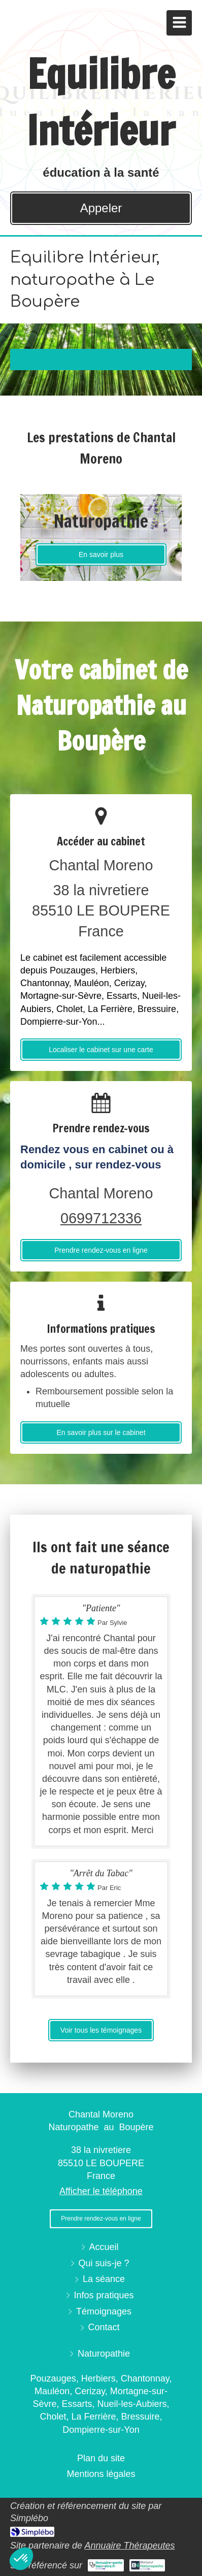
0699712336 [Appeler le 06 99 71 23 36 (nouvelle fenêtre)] (101, 1218)
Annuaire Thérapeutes (129, 2545)
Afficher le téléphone (101, 2191)
